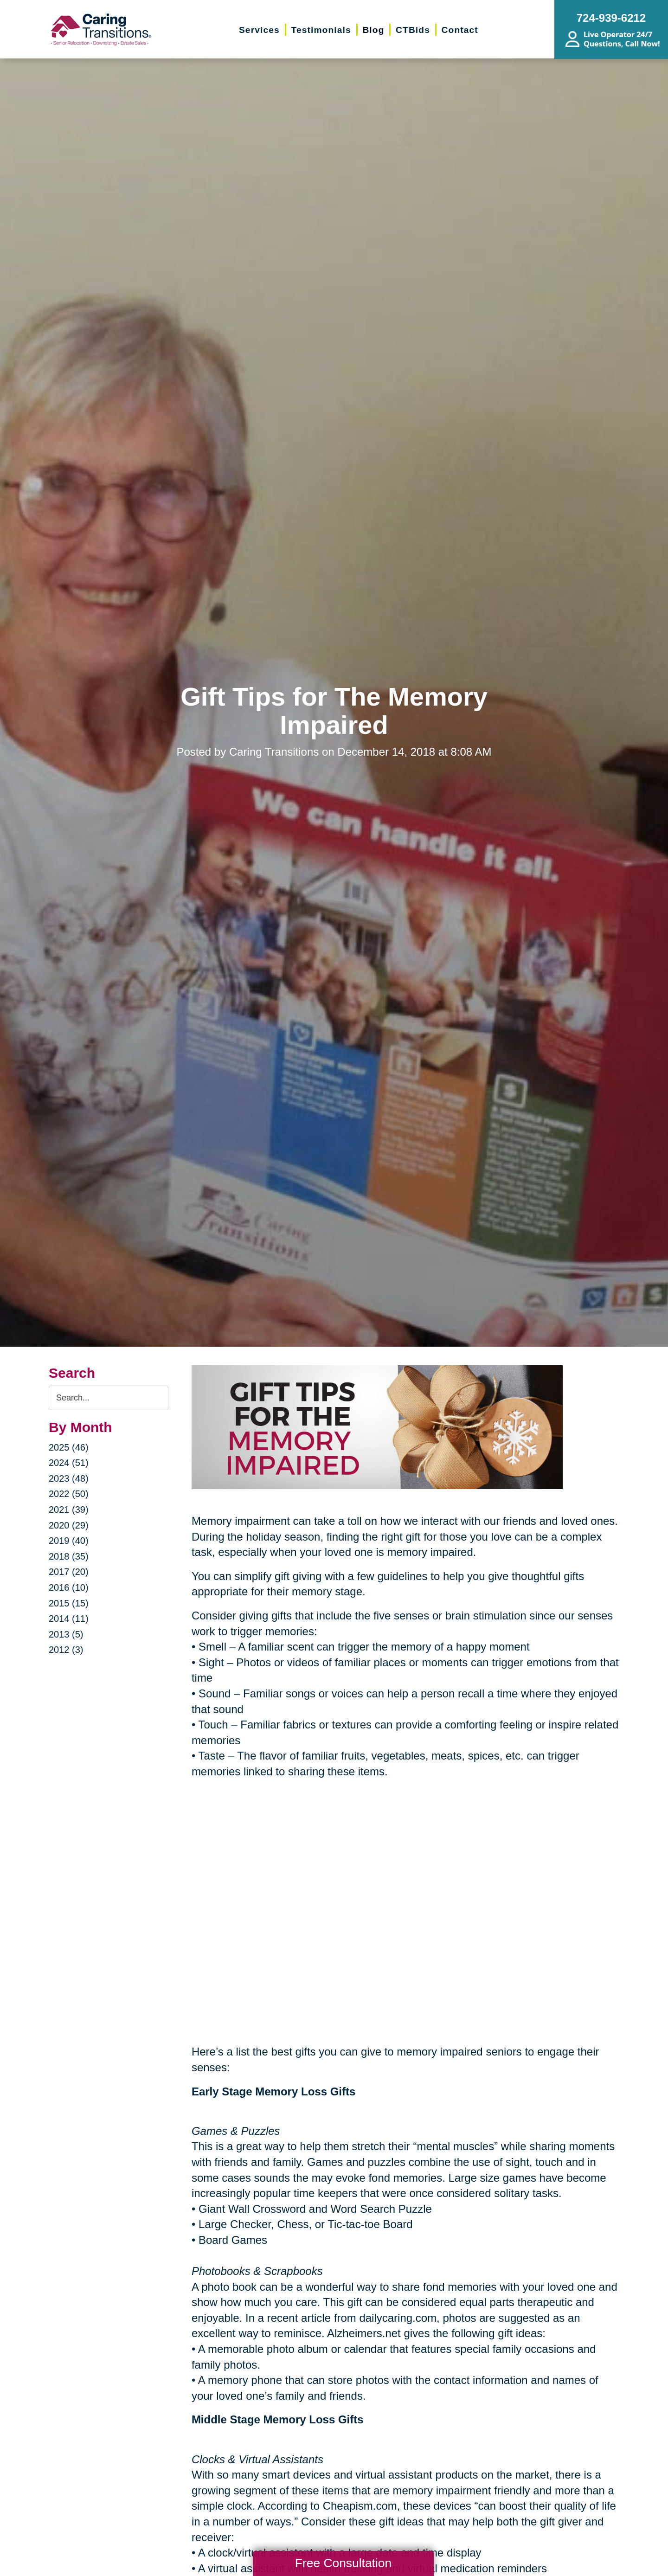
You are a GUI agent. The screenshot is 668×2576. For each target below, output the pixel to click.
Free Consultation (343, 2563)
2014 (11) (69, 1618)
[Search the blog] (108, 1398)
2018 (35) (69, 1556)
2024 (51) (69, 1463)
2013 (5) (66, 1634)
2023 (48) (69, 1478)
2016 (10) (69, 1587)
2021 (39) (69, 1509)
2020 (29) (69, 1525)
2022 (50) (69, 1494)
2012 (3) (66, 1650)
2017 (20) (69, 1572)
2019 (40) (69, 1540)
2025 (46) (69, 1447)
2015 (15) (69, 1603)
